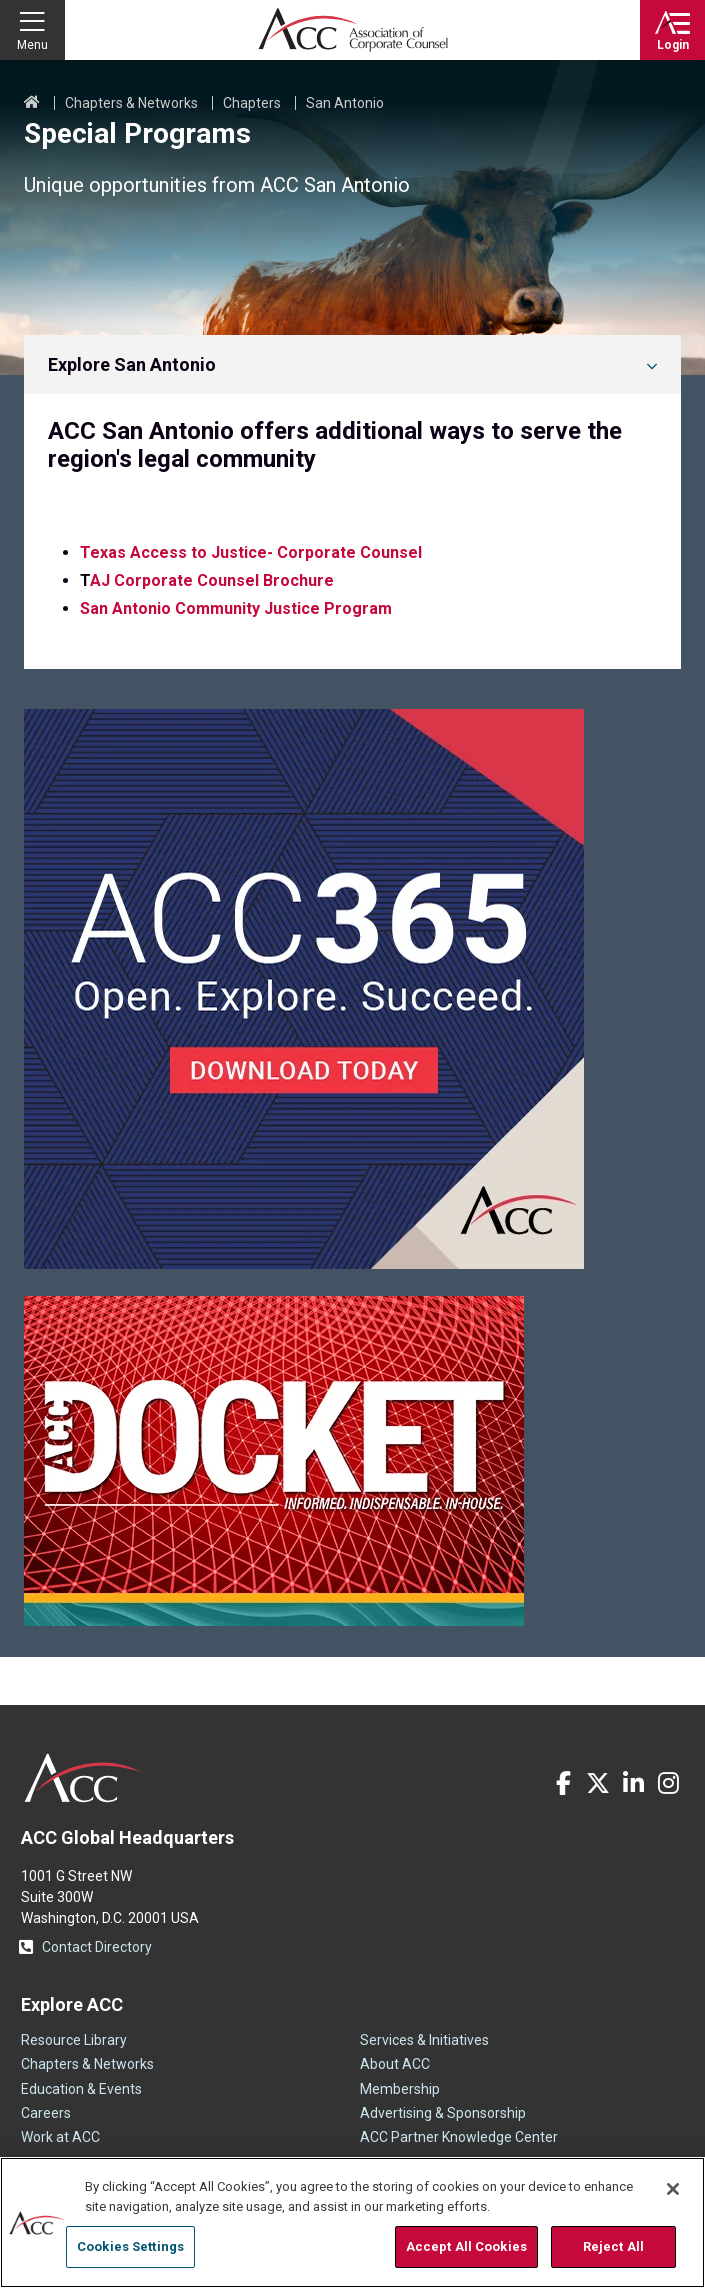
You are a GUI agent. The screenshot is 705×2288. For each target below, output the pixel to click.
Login (673, 45)
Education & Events (81, 2089)
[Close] (673, 2189)
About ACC (395, 2064)
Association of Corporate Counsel (353, 30)
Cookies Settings (130, 2246)
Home (32, 103)
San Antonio (345, 103)
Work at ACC (60, 2137)
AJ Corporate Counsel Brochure (212, 580)
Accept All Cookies (466, 2246)
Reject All (613, 2246)
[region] (352, 2222)
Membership (400, 2089)
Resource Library (74, 2040)
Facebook (563, 1783)
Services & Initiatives (424, 2040)
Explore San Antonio (132, 364)
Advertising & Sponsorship (443, 2113)
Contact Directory (97, 1947)
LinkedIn (633, 1783)
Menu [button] (32, 45)
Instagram (668, 1783)
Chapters (252, 103)
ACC (83, 1778)
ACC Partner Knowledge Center (459, 2137)
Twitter (598, 1783)
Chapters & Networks (131, 103)
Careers (46, 2113)
